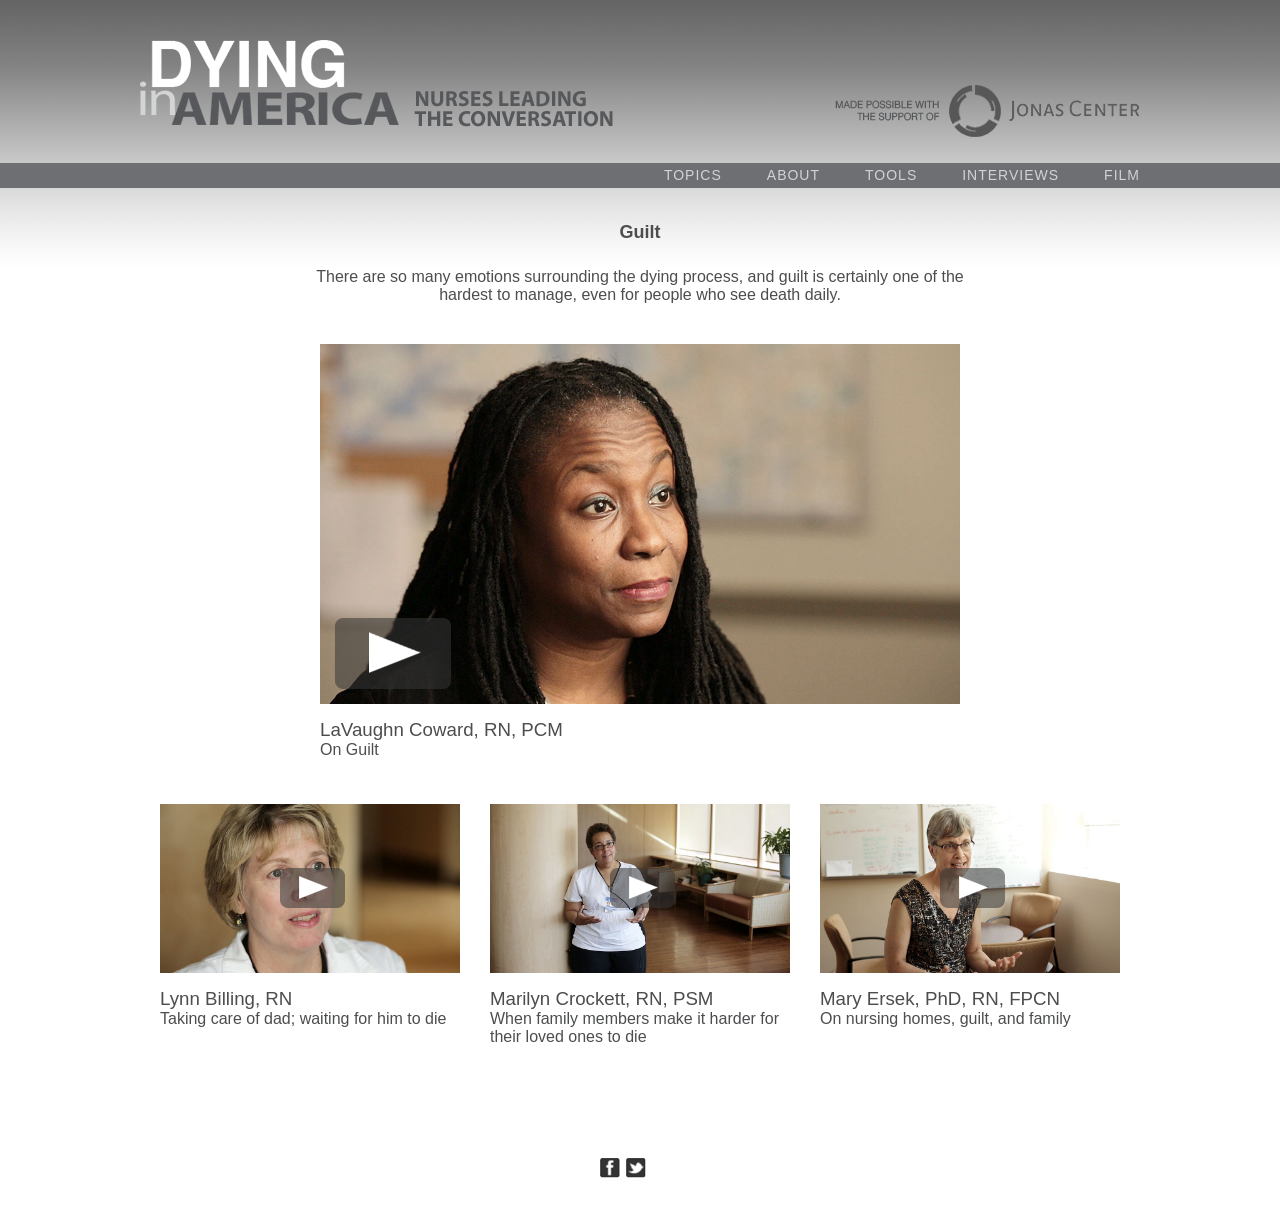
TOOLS (891, 175)
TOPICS (693, 175)
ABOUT (793, 175)
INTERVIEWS (1010, 175)
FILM (1122, 175)
